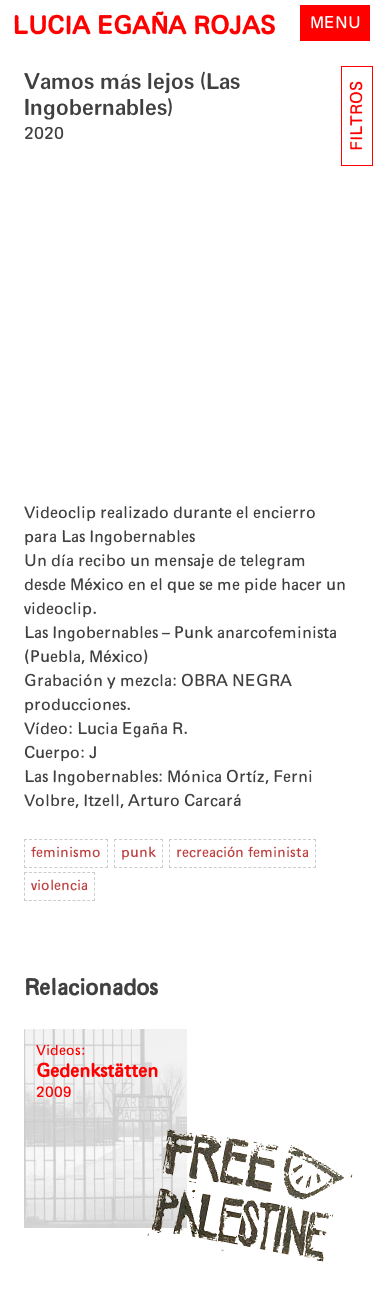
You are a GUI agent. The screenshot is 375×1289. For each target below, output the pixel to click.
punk (138, 853)
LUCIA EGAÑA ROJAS (143, 27)
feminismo (66, 853)
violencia (59, 886)
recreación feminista (242, 853)
